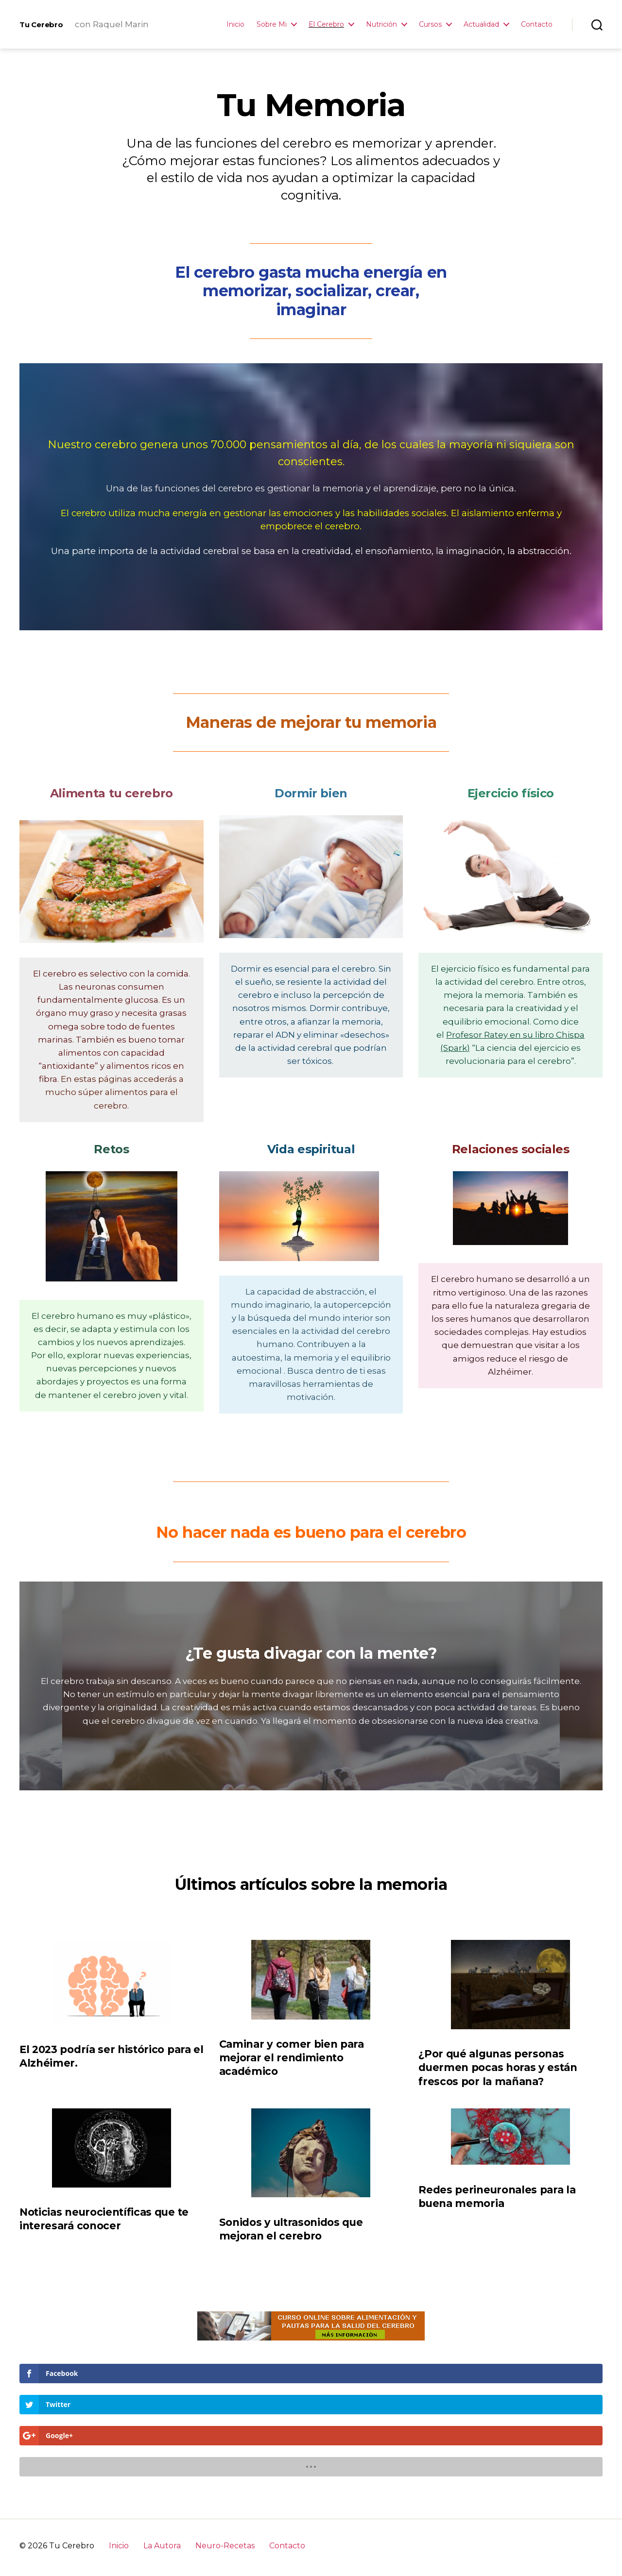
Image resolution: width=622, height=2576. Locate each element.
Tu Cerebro (47, 24)
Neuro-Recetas (225, 2452)
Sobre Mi (272, 24)
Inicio (235, 24)
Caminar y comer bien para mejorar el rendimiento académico (291, 2057)
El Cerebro (326, 24)
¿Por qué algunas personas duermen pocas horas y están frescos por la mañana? (497, 2067)
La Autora (162, 2452)
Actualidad (481, 24)
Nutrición (381, 24)
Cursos (430, 24)
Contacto (537, 24)
